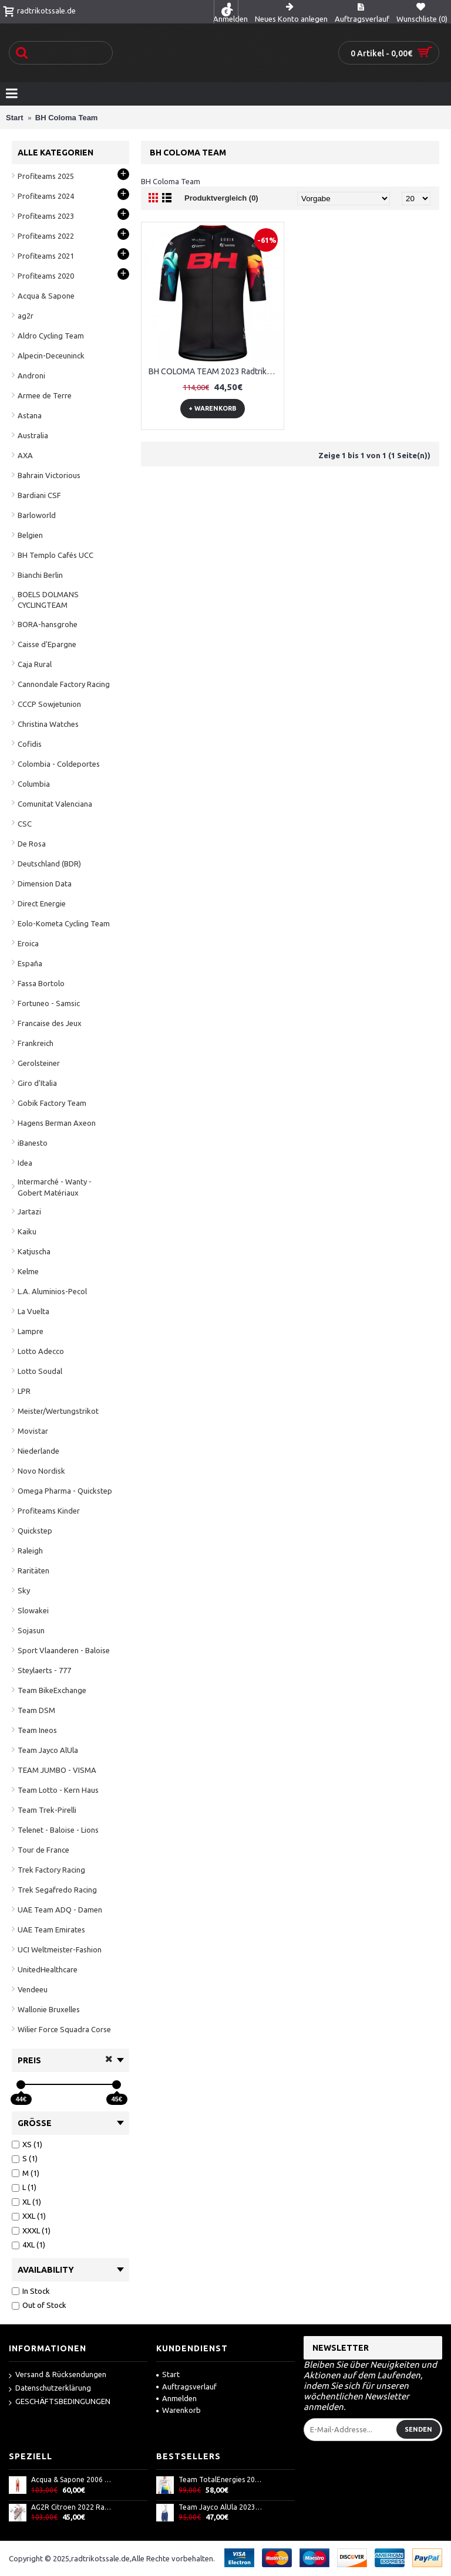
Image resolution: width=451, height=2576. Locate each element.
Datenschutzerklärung (50, 2389)
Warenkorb (178, 2410)
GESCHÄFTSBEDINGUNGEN (59, 2402)
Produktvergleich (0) (221, 198)
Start (168, 2374)
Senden (418, 2429)
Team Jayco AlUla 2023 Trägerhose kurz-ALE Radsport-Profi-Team (220, 2507)
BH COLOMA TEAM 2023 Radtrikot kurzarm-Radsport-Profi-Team (215, 371)
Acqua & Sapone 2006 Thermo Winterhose (73, 2479)
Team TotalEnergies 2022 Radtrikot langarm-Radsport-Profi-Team (220, 2479)
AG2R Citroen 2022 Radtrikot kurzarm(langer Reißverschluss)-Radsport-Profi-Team (73, 2507)
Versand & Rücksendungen (57, 2375)
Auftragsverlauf (186, 2386)
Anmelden (176, 2398)
